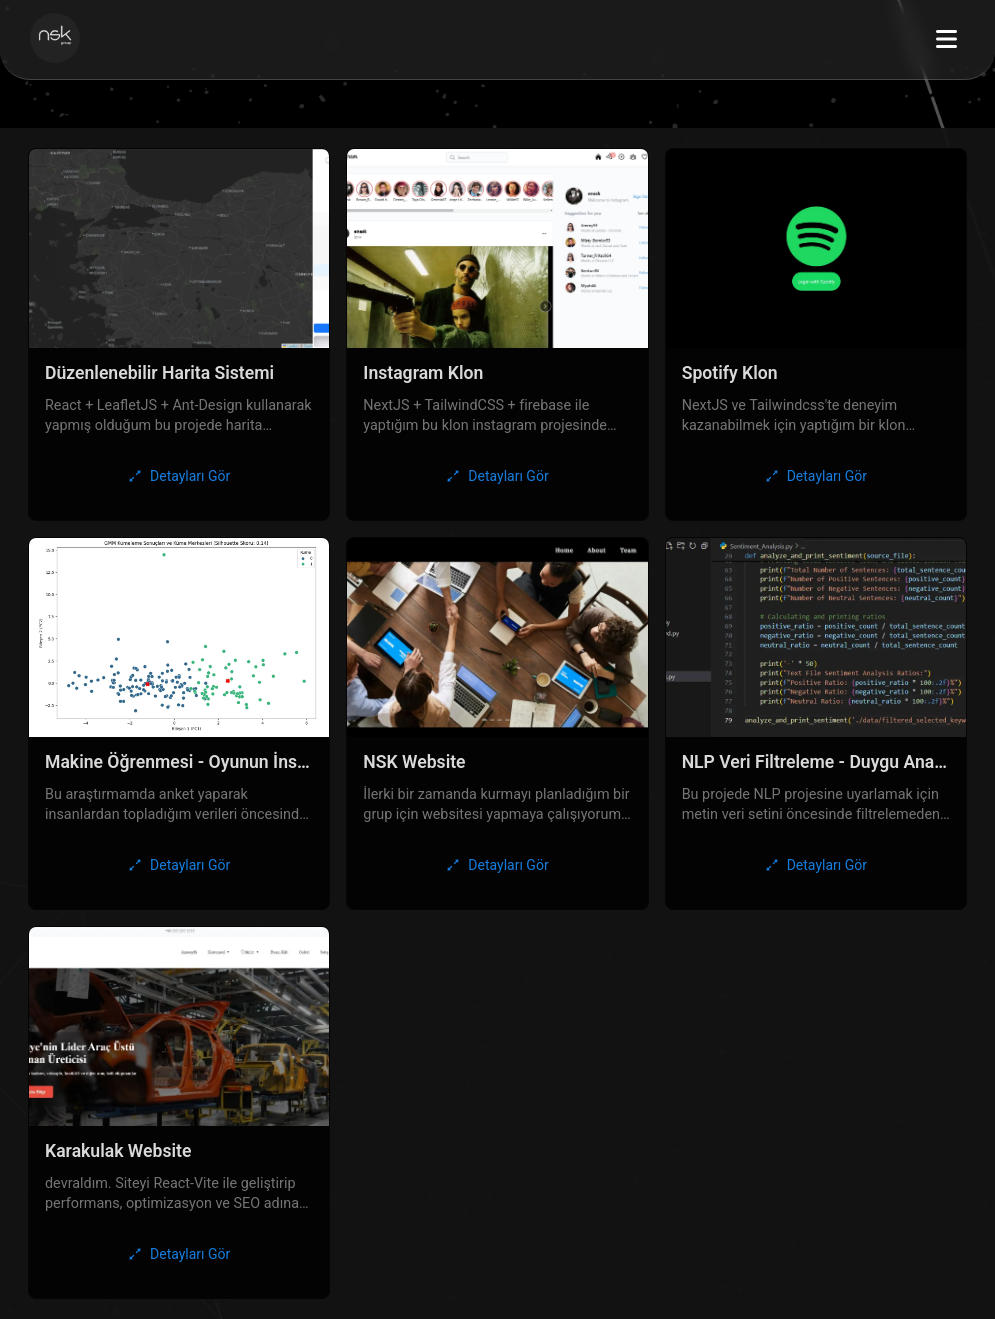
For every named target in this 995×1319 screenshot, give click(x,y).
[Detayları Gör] (179, 476)
